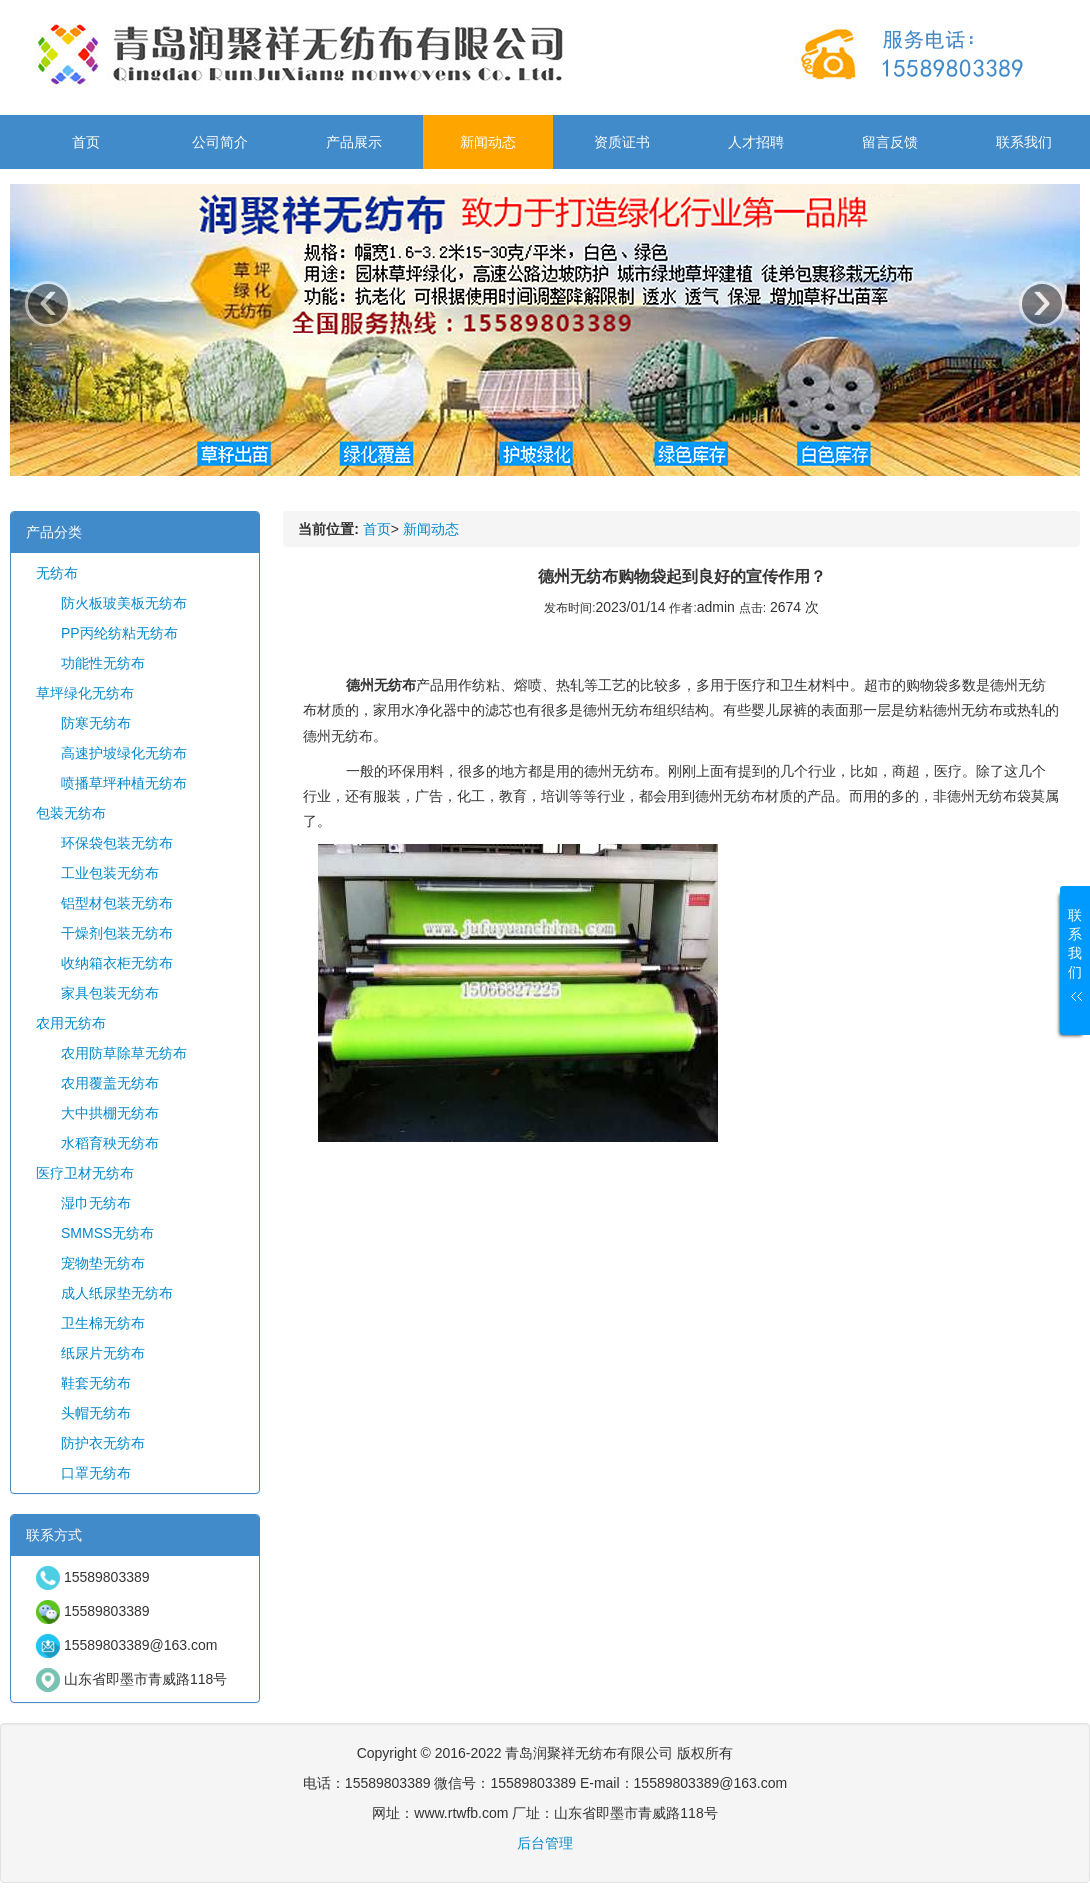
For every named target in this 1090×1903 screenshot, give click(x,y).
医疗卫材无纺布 (85, 1173)
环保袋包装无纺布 (117, 843)
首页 (86, 142)
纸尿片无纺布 (103, 1353)
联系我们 (1024, 142)
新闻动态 (488, 142)
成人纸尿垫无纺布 (117, 1293)
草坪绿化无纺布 (85, 693)
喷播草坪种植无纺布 (124, 783)
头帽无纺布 (96, 1413)
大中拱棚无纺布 (110, 1113)
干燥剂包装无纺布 (117, 933)
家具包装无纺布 (110, 993)
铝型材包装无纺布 (117, 903)
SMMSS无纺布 (107, 1233)
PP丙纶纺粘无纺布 (119, 633)
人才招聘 (756, 142)
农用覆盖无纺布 (110, 1083)
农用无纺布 (71, 1023)
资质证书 (622, 142)
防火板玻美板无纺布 (124, 603)
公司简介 (220, 142)
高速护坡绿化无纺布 (124, 753)
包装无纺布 (71, 813)
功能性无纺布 (103, 663)
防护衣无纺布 (103, 1443)
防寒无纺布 (96, 723)
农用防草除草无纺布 (124, 1053)
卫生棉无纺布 (103, 1323)
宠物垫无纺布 (103, 1263)
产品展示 (354, 142)
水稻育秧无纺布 (110, 1143)
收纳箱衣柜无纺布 (117, 963)
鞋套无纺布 (96, 1383)
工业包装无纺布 (110, 873)
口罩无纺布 (96, 1473)
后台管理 (545, 1843)
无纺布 (57, 573)
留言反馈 (890, 142)
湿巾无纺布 (96, 1203)
